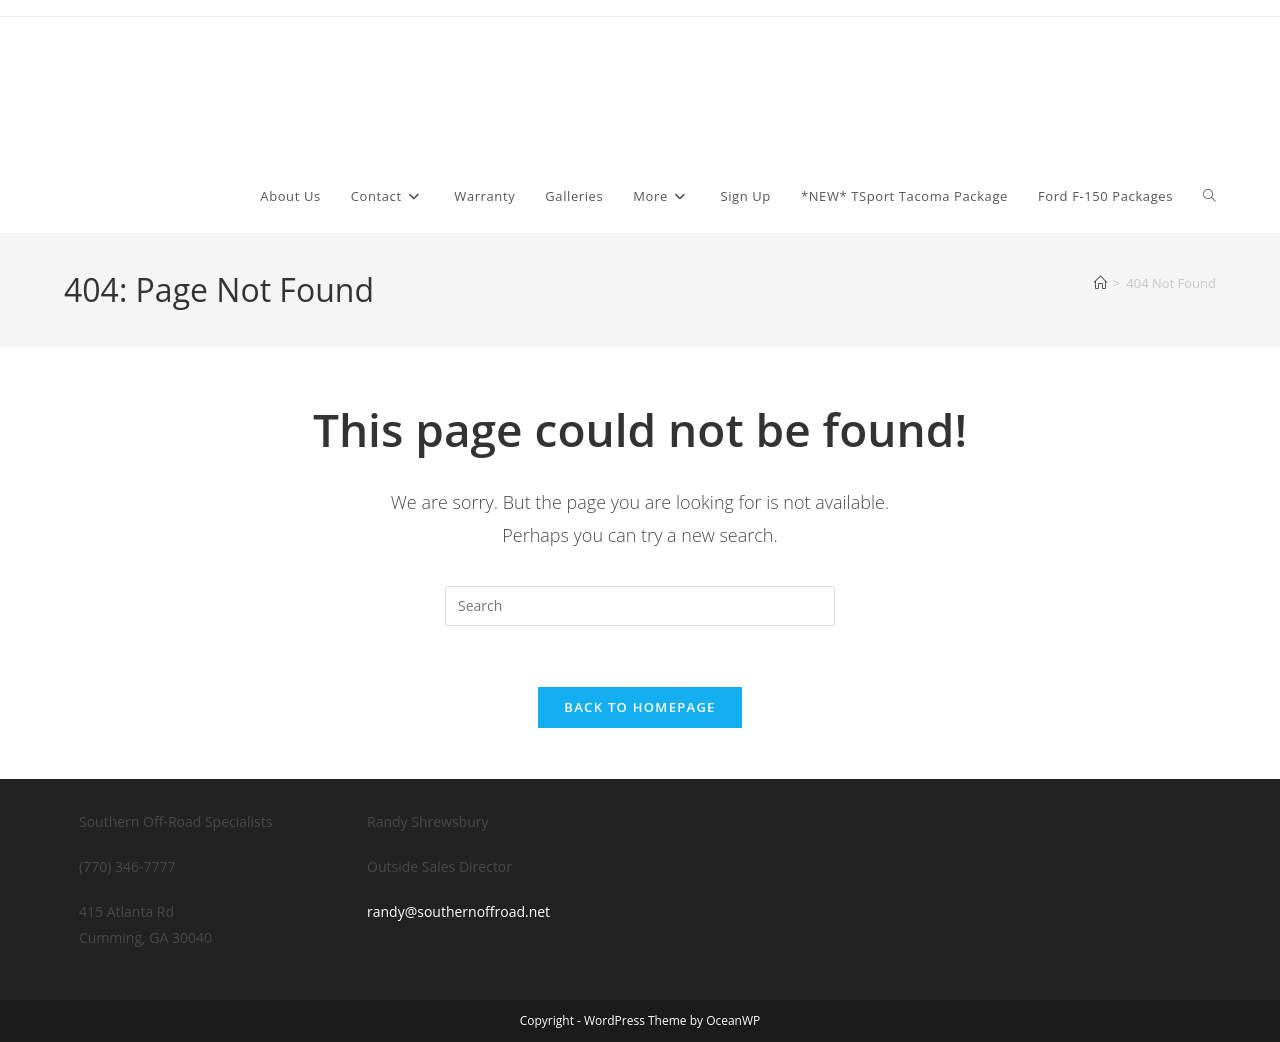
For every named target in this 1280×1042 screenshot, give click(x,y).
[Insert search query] (640, 606)
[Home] (1100, 283)
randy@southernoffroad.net (458, 911)
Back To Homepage (639, 707)
